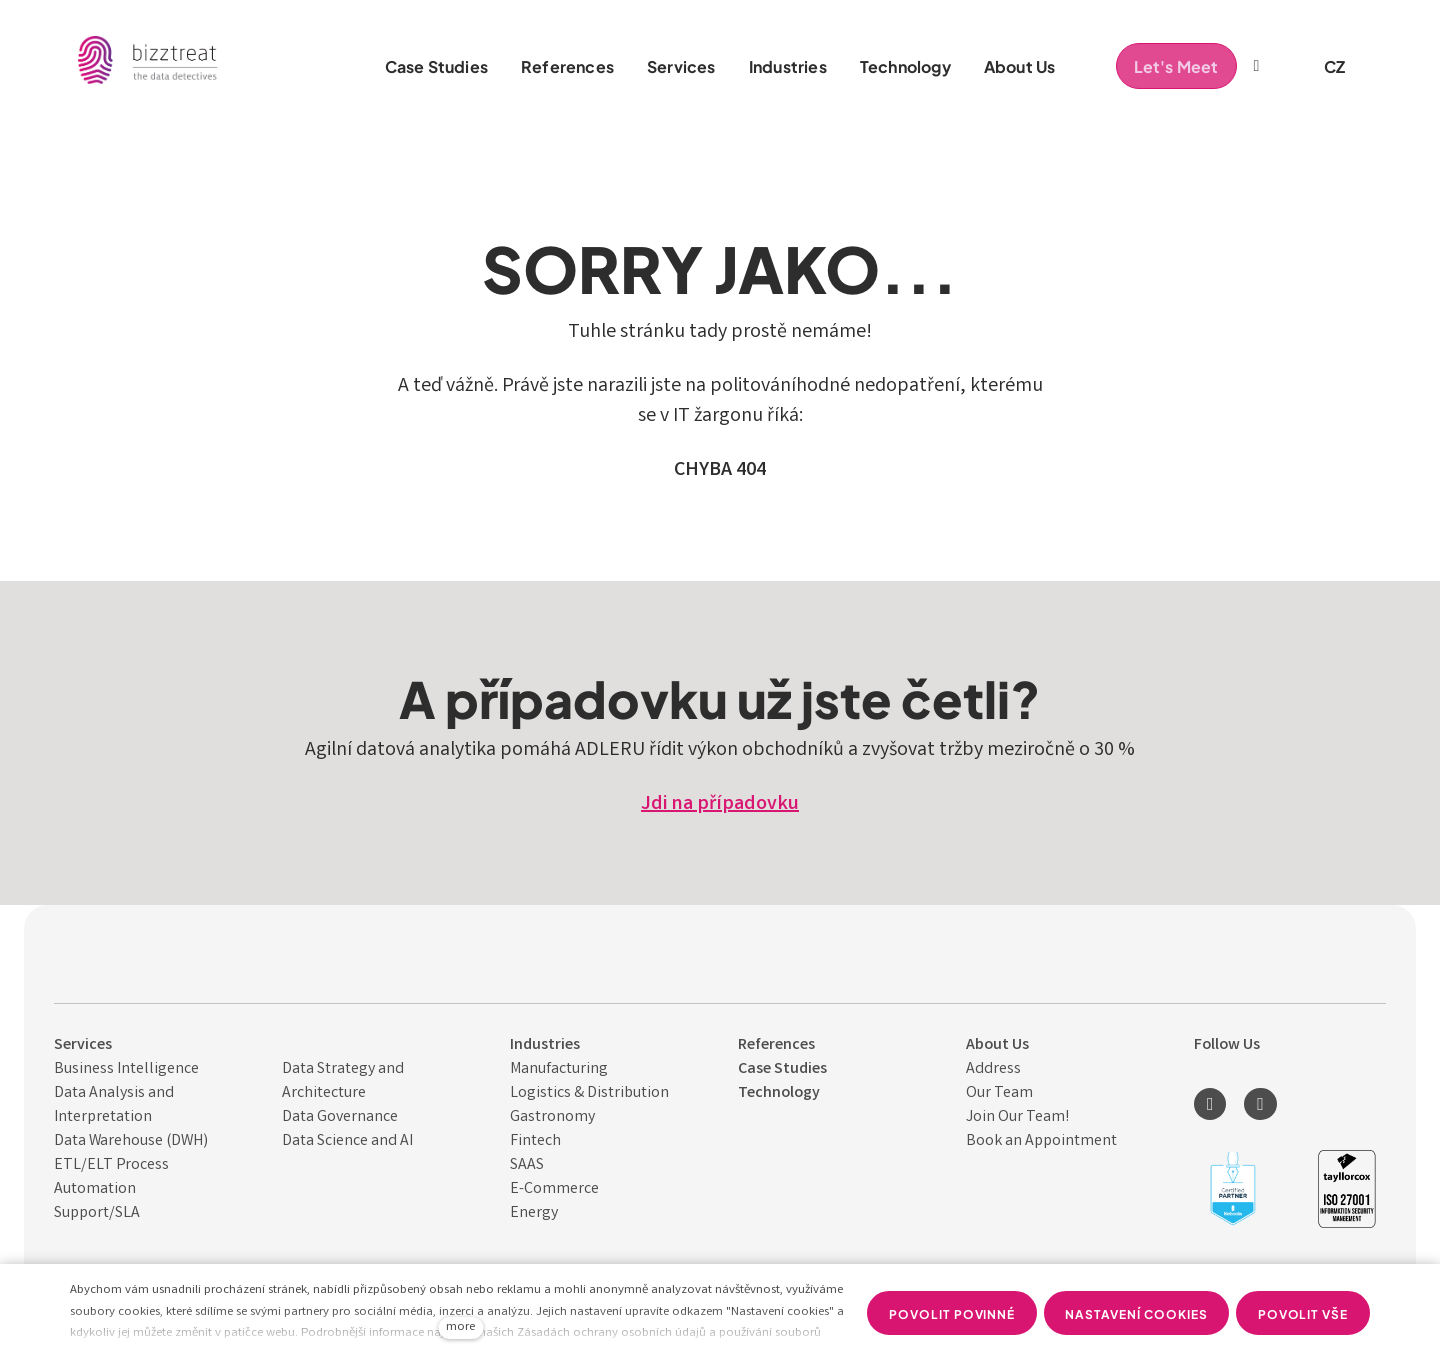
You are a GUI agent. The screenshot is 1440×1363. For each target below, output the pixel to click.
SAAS (527, 1165)
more (460, 1327)
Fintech (535, 1141)
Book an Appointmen (1038, 1141)
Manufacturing (559, 1069)
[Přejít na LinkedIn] (1210, 1104)
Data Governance (340, 1117)
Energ (530, 1213)
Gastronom (549, 1117)
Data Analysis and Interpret (114, 1105)
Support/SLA (97, 1213)
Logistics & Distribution (589, 1093)
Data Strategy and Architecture (343, 1081)
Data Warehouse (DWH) (131, 1141)
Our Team (999, 1093)
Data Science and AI (347, 1141)
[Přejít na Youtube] (1260, 1104)
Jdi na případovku (720, 804)
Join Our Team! (1017, 1117)
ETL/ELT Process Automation (111, 1177)
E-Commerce (554, 1189)
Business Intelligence (126, 1069)
